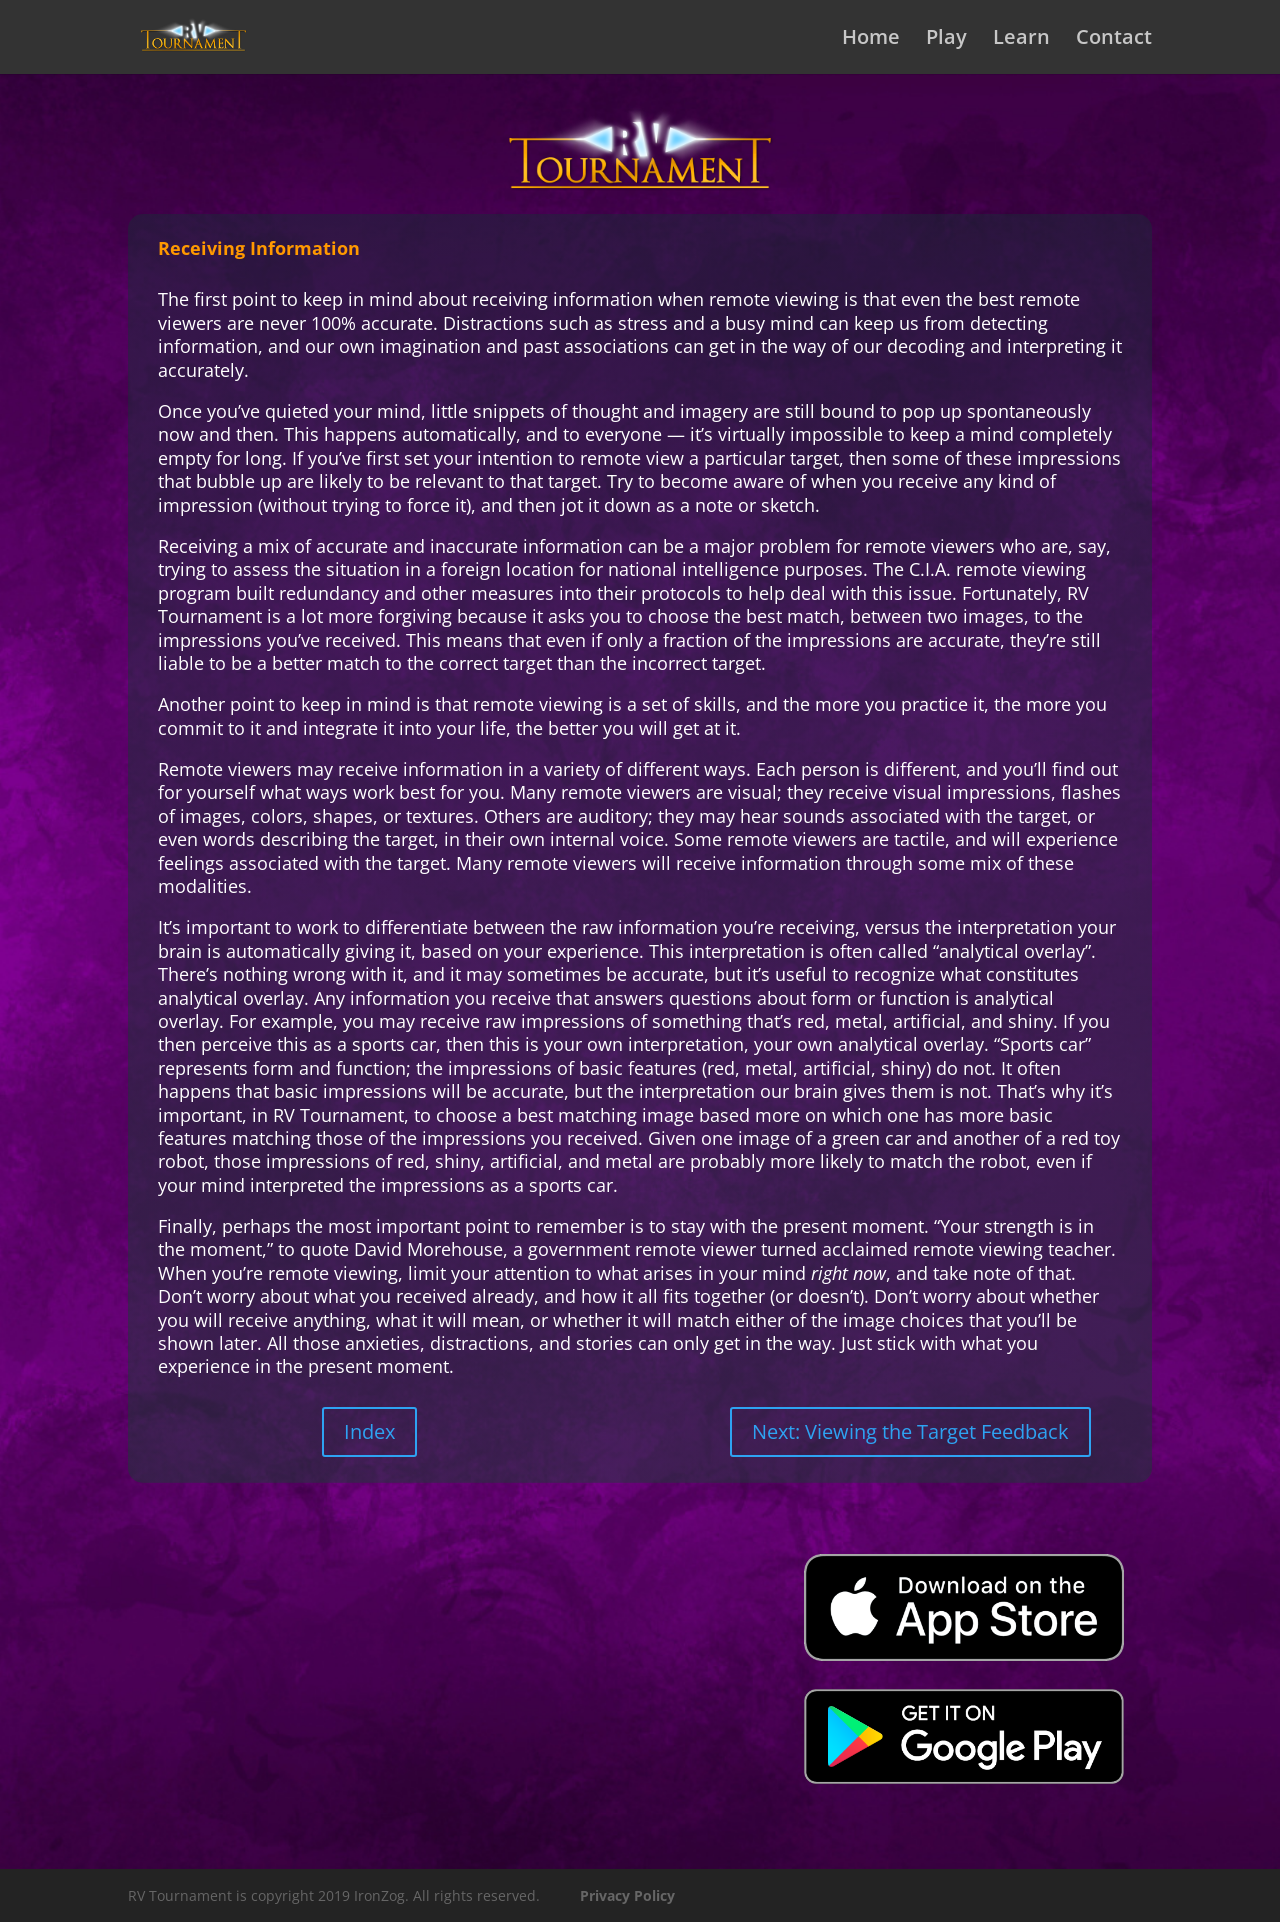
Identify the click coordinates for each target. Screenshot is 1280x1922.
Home (871, 40)
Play (946, 40)
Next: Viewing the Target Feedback (910, 1431)
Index (369, 1431)
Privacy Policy (627, 1895)
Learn (1021, 40)
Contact (1114, 40)
